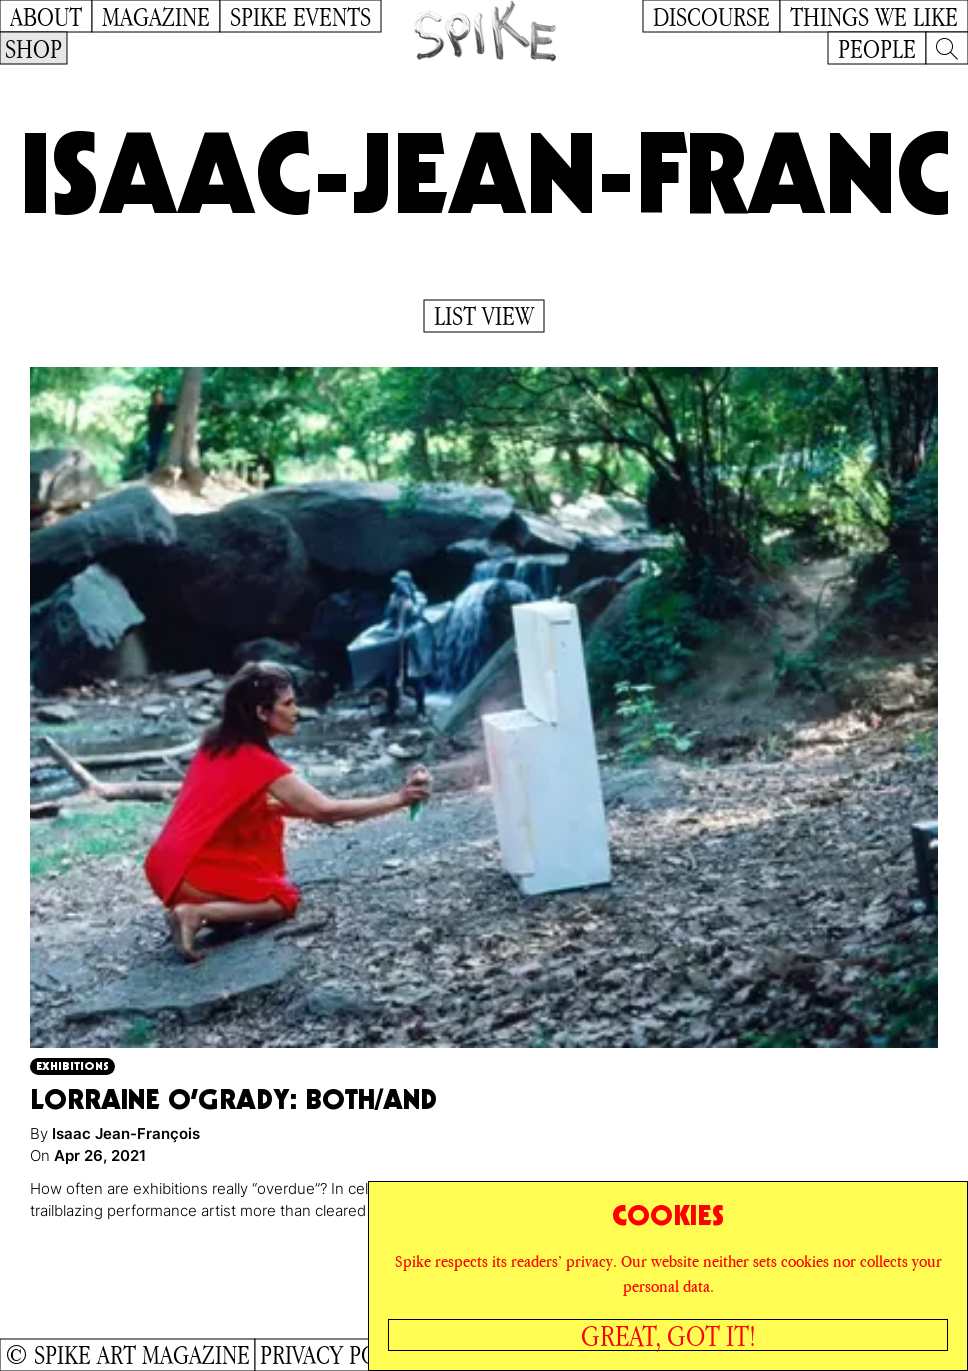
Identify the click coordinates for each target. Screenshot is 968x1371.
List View (484, 316)
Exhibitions (72, 1065)
